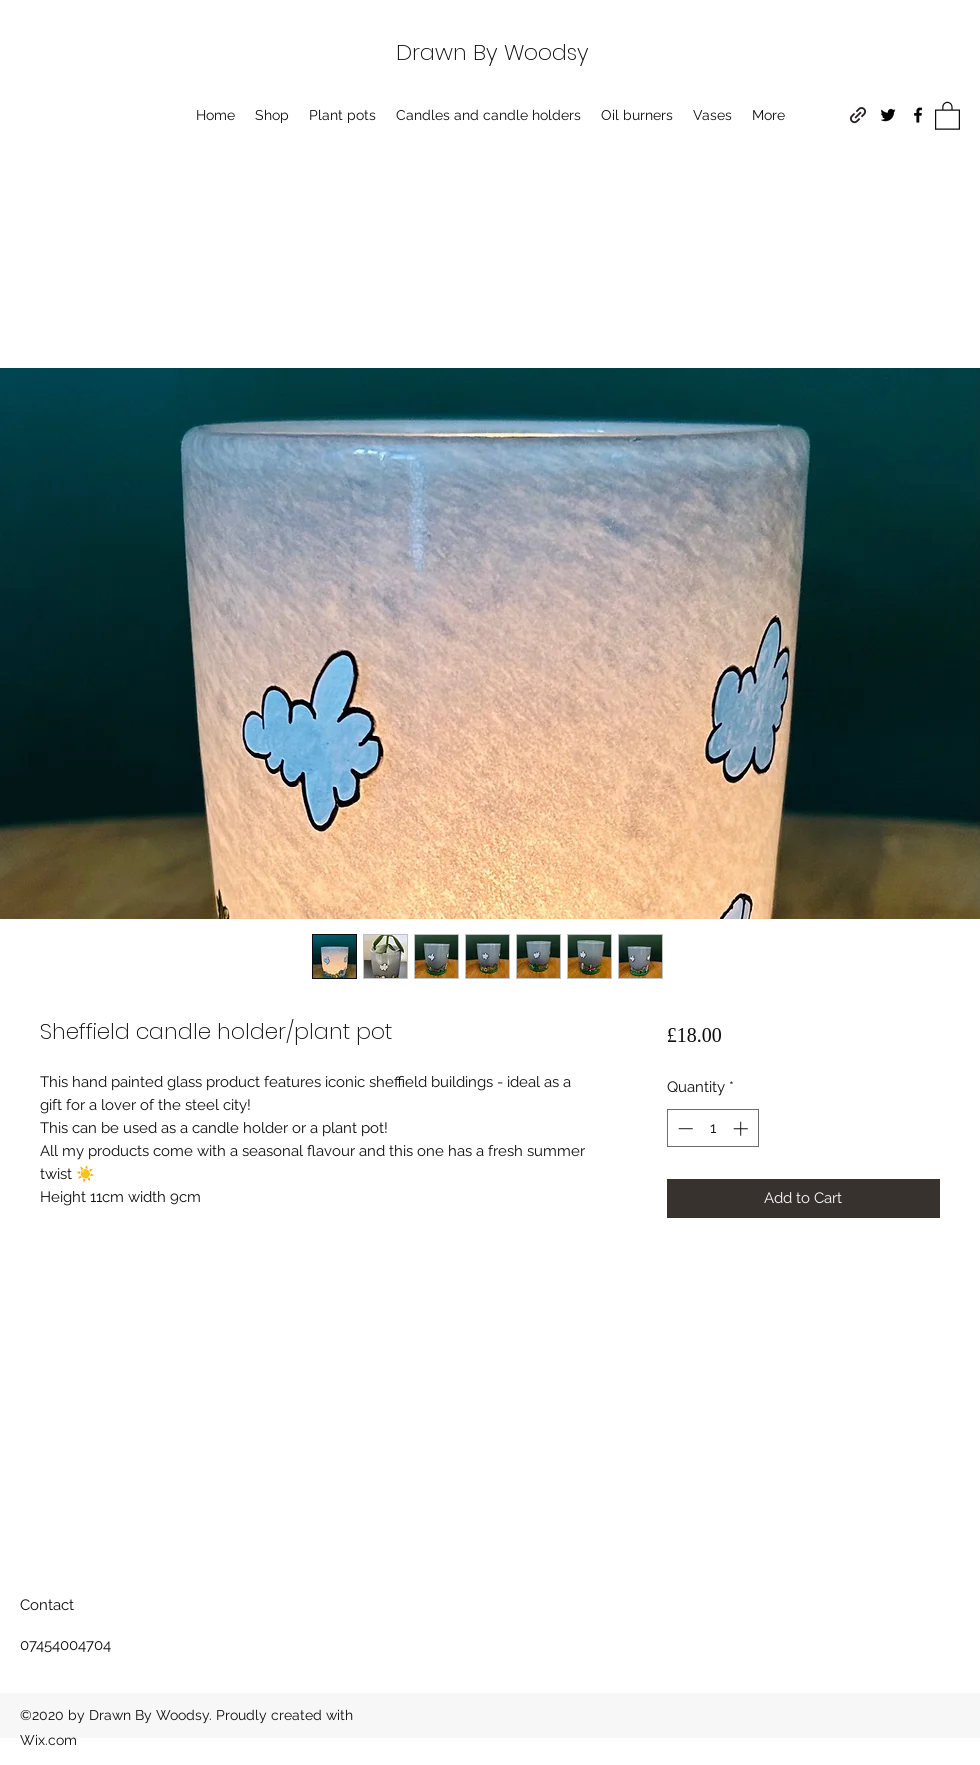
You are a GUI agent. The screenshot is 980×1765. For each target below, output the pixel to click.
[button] (947, 115)
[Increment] (742, 1128)
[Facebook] (918, 115)
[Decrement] (683, 1128)
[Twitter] (888, 115)
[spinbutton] (712, 1128)
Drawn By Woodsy (492, 52)
